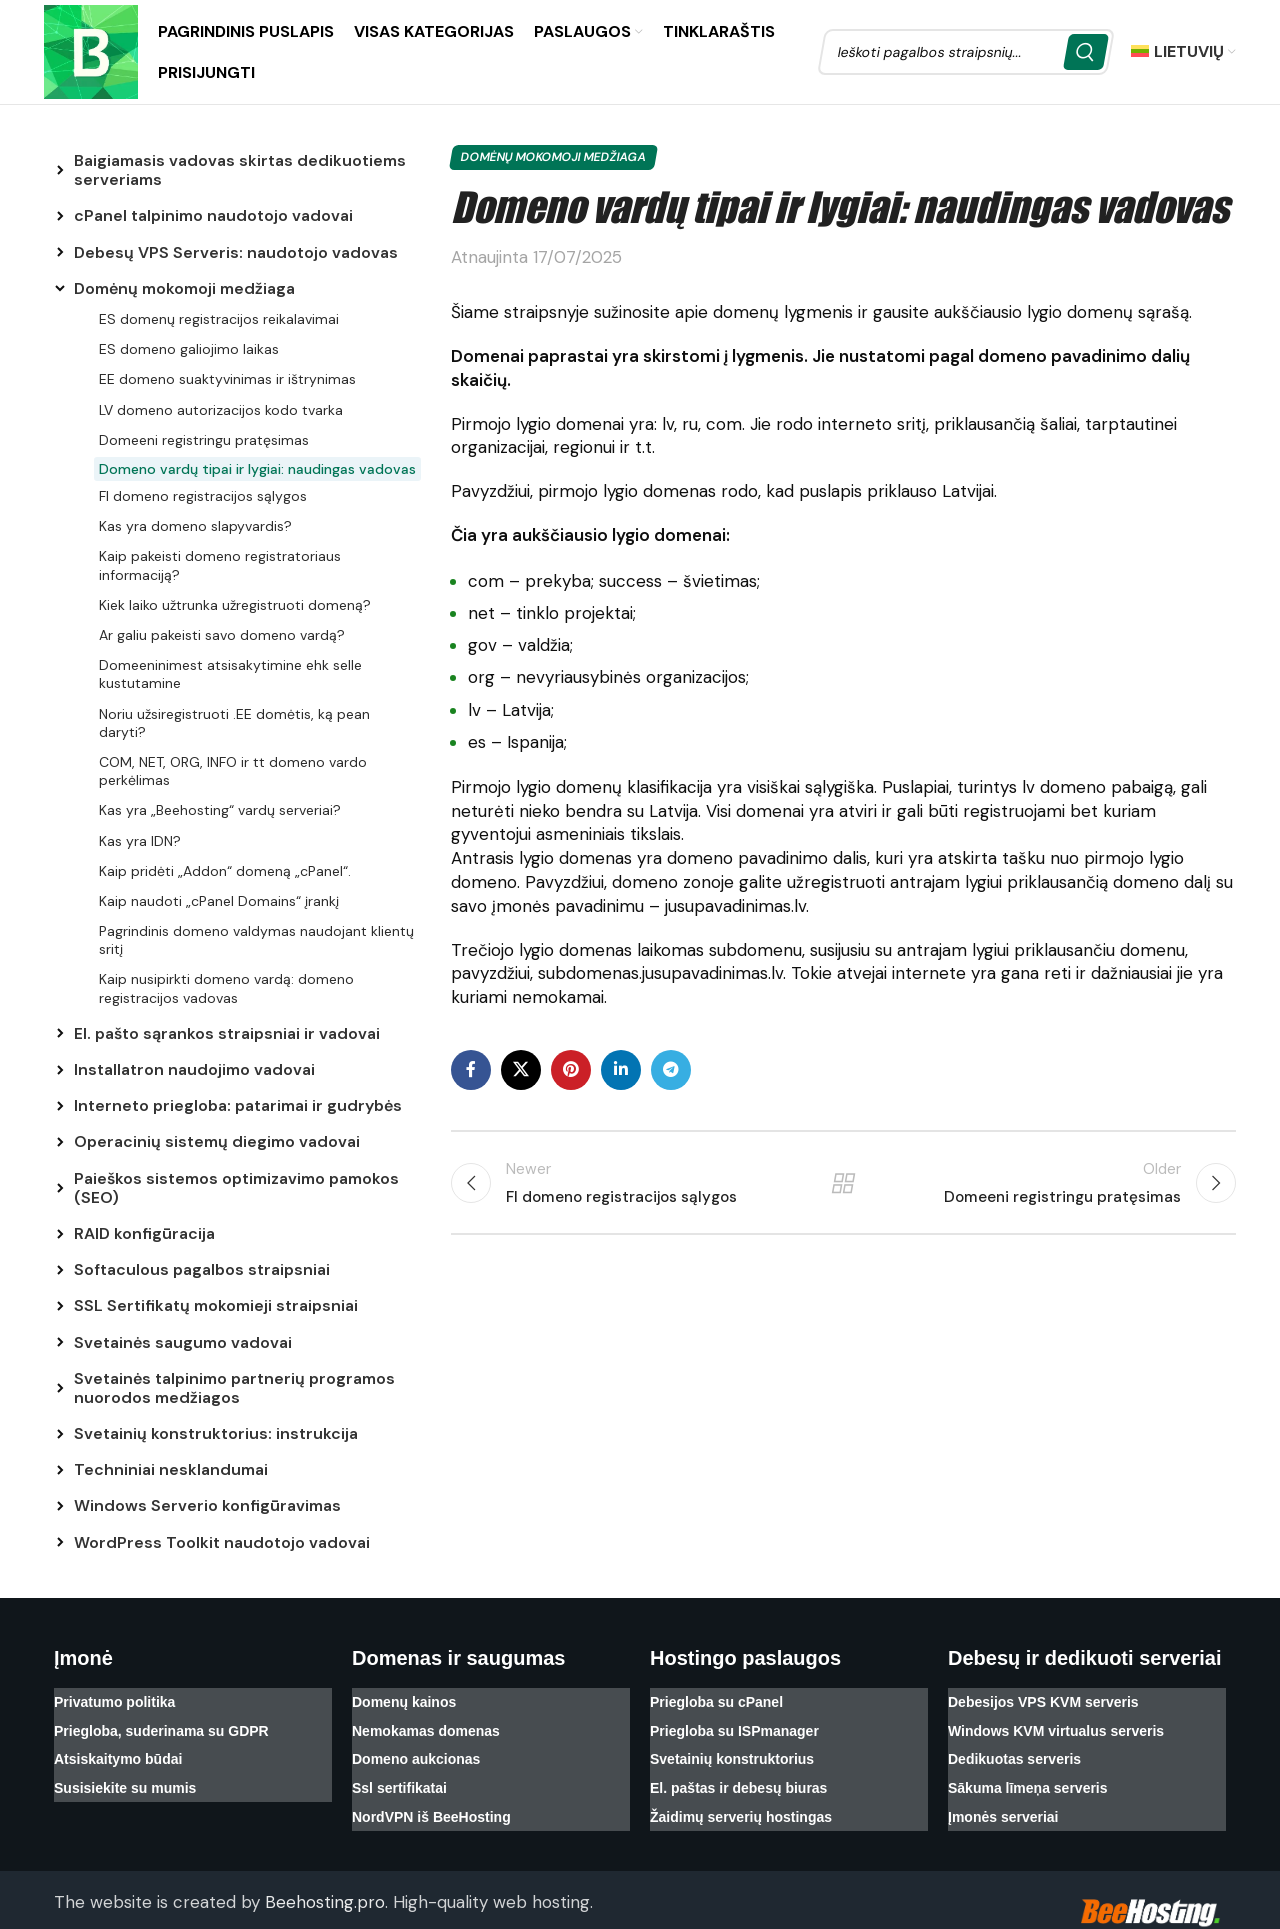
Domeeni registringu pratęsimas (204, 440)
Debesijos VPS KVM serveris (1043, 1700)
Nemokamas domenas (426, 1724)
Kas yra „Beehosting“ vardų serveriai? (220, 810)
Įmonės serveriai (1003, 1796)
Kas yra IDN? (140, 841)
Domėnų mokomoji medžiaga (184, 288)
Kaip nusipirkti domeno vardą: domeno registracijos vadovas (226, 988)
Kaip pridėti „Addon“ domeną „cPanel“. (225, 871)
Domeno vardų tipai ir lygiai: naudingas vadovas (257, 469)
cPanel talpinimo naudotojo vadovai (213, 215)
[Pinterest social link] (571, 1070)
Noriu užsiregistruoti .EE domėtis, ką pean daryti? (234, 723)
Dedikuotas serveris (1014, 1748)
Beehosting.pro (325, 1879)
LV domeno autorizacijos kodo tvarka (221, 410)
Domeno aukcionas (416, 1748)
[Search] (966, 52)
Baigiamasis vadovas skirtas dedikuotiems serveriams (240, 170)
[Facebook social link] (471, 1070)
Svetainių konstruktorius (732, 1748)
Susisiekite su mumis (125, 1772)
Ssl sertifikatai (399, 1772)
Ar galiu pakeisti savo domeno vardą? (222, 635)
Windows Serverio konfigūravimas (207, 1505)
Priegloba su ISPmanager (734, 1724)
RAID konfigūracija (144, 1233)
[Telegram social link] (671, 1070)
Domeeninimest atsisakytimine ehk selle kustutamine (230, 674)
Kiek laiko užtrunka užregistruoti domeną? (235, 605)
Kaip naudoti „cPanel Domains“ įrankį (219, 901)
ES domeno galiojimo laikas (189, 349)
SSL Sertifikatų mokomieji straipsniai (216, 1305)
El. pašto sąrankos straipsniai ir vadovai (227, 1033)
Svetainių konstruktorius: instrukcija (216, 1433)
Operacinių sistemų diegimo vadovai (217, 1141)
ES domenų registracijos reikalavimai (219, 319)
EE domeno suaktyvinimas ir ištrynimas (227, 379)
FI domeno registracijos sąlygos (203, 496)
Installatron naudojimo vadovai (194, 1069)
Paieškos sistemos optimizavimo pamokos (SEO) (236, 1188)
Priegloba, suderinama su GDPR (161, 1724)
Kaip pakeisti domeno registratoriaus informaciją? (220, 565)
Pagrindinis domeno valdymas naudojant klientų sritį (256, 940)
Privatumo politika (114, 1700)
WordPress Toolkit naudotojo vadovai (222, 1542)
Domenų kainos (404, 1700)
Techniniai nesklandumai (171, 1469)
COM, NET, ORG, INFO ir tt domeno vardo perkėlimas (233, 771)
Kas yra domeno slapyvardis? (195, 526)
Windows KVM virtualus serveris (1056, 1724)
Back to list (843, 1183)
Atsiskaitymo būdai (118, 1748)
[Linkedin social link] (621, 1070)
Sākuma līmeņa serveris (1028, 1772)
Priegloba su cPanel (716, 1700)
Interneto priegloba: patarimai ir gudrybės (238, 1105)
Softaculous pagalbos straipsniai (202, 1269)
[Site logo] (91, 50)
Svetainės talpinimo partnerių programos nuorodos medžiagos (234, 1388)
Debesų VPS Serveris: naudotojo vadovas (236, 252)
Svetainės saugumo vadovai (183, 1342)
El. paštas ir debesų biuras (738, 1772)
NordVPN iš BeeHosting (431, 1796)
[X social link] (521, 1070)
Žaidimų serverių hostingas (741, 1796)
